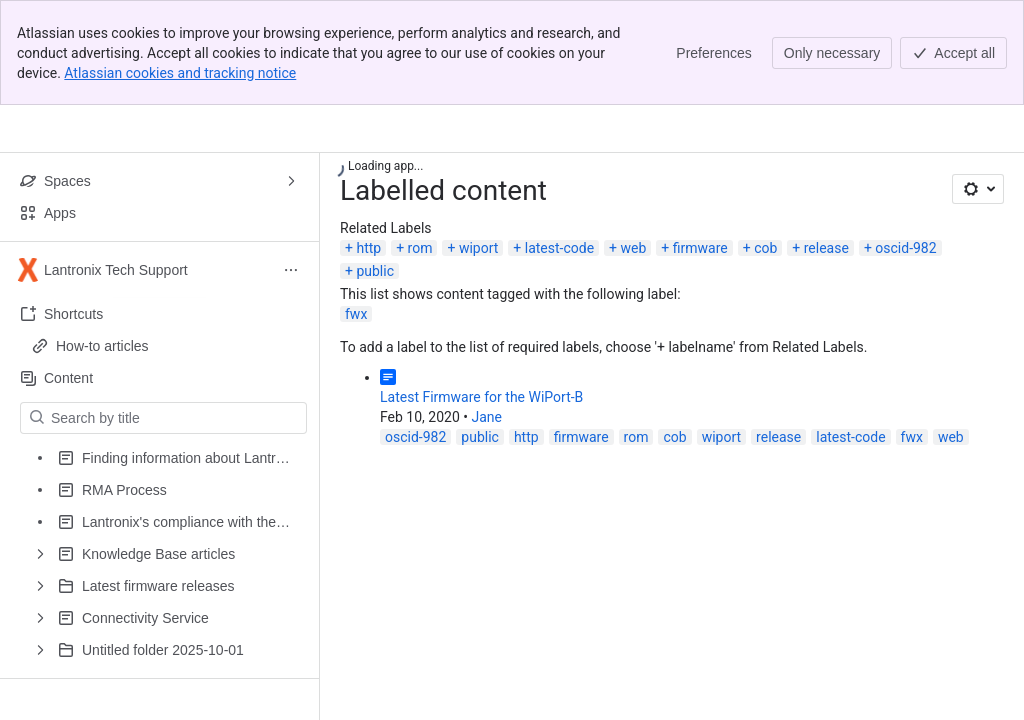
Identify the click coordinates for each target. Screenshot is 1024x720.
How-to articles (102, 346)
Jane (486, 417)
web (634, 248)
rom (420, 248)
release (826, 248)
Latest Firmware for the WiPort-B (481, 397)
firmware (700, 248)
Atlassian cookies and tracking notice (180, 73)
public (375, 271)
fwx (356, 314)
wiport (478, 248)
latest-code (559, 248)
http (368, 248)
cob (765, 248)
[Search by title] (175, 418)
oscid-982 (905, 248)
